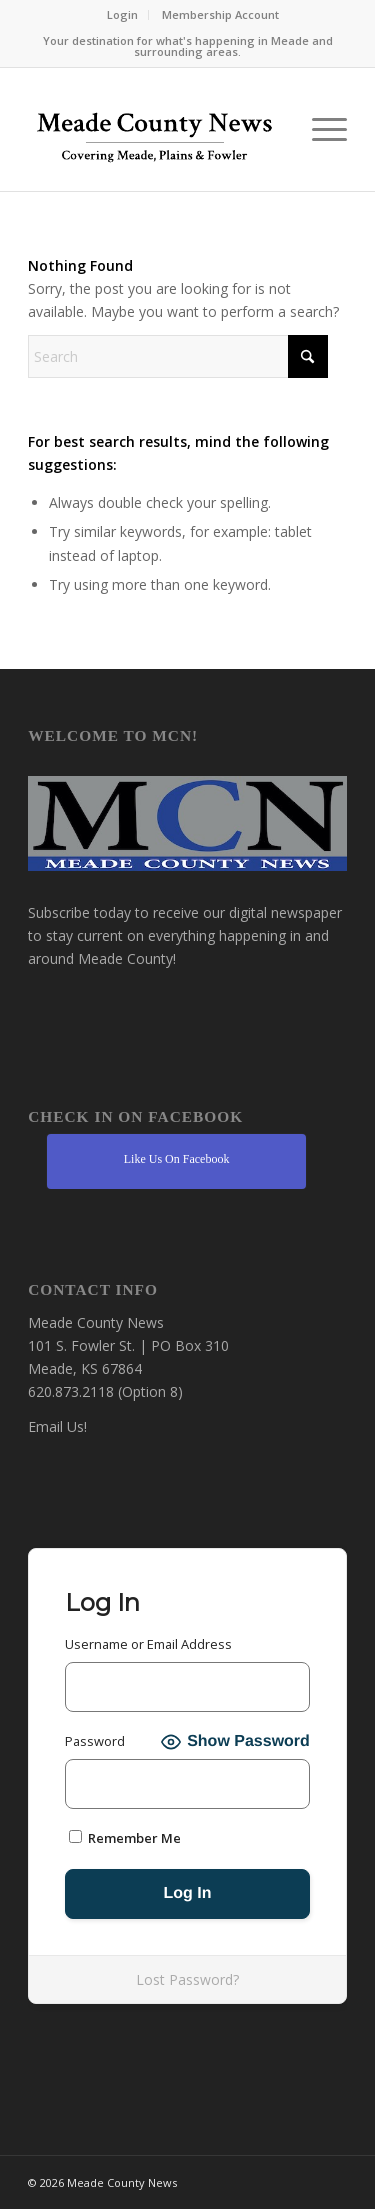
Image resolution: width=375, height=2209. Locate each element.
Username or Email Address (148, 1644)
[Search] (178, 356)
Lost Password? (187, 1979)
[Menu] (319, 129)
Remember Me (125, 1838)
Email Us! (57, 1426)
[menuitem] (123, 15)
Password (95, 1741)
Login (122, 14)
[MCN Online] (155, 134)
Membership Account (220, 14)
